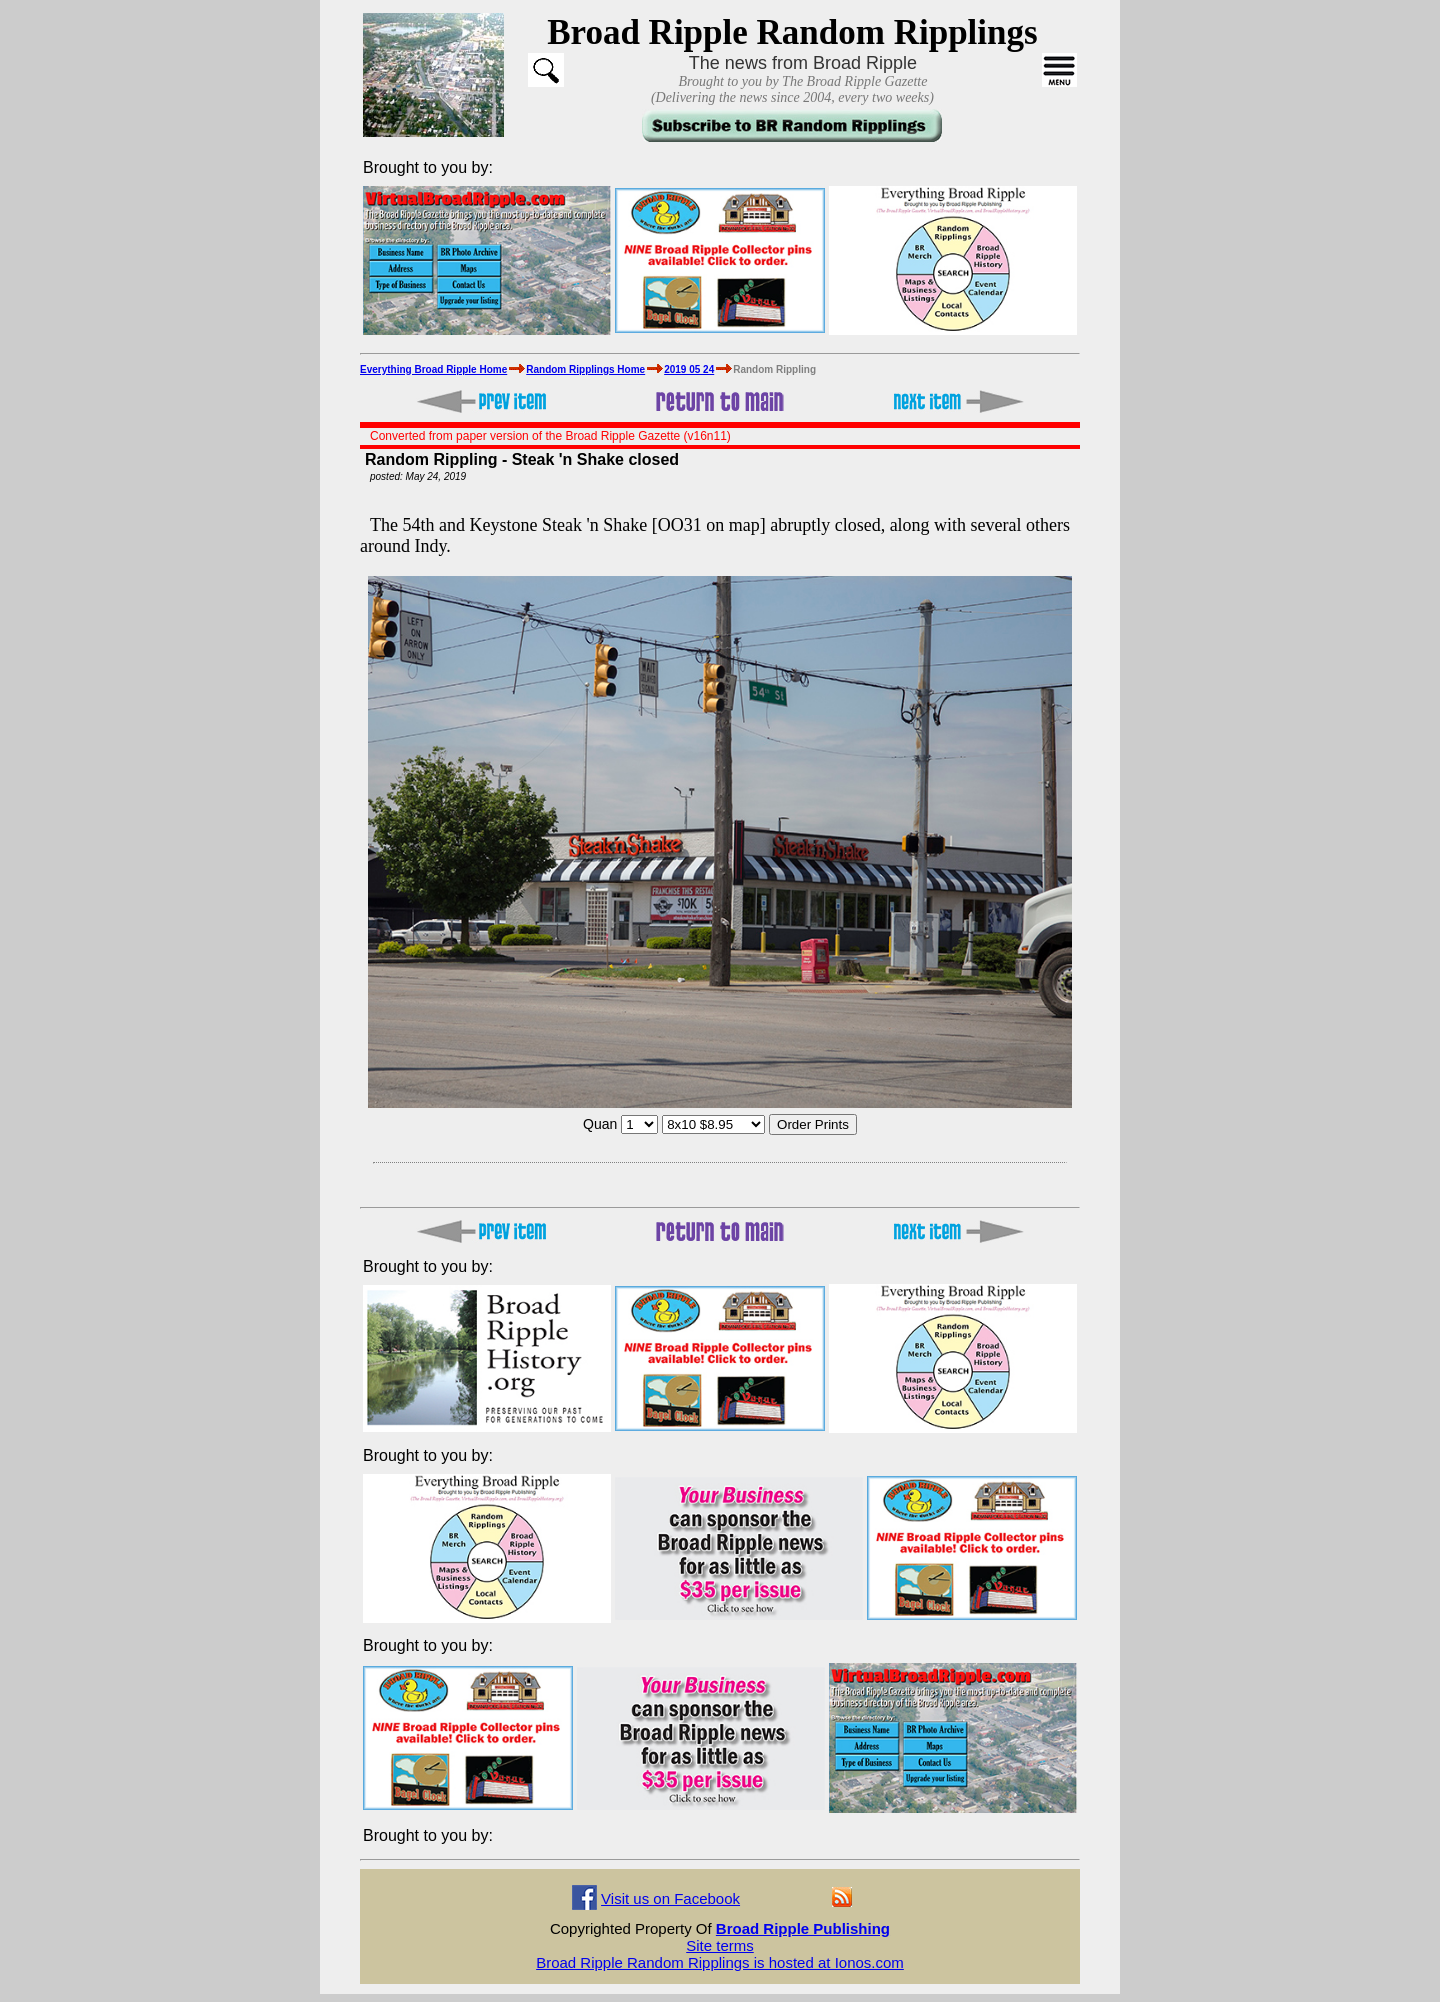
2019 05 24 (689, 369)
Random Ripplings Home (585, 369)
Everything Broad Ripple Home (433, 369)
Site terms (720, 1945)
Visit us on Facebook (670, 1898)
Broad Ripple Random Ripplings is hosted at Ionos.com (720, 1962)
